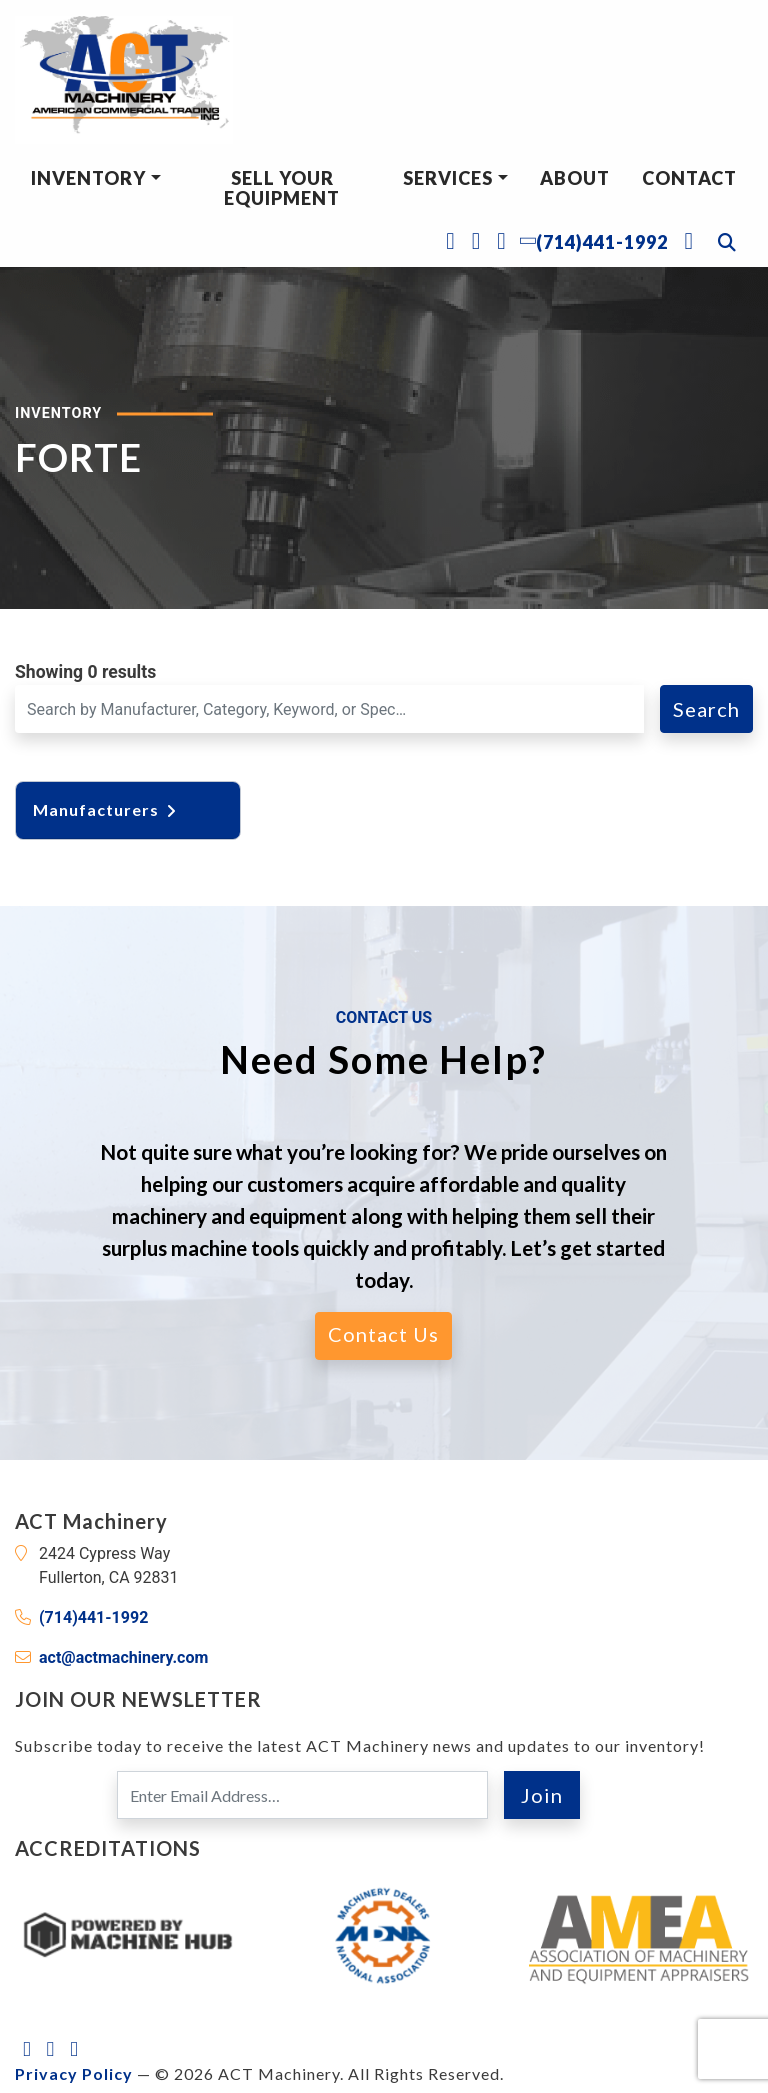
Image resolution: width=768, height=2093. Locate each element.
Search (706, 709)
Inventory (88, 178)
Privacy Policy (74, 2073)
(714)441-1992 (93, 1617)
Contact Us (383, 1334)
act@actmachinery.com (123, 1657)
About (575, 178)
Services (448, 178)
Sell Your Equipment (282, 188)
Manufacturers (106, 809)
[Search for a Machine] (329, 709)
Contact (689, 178)
